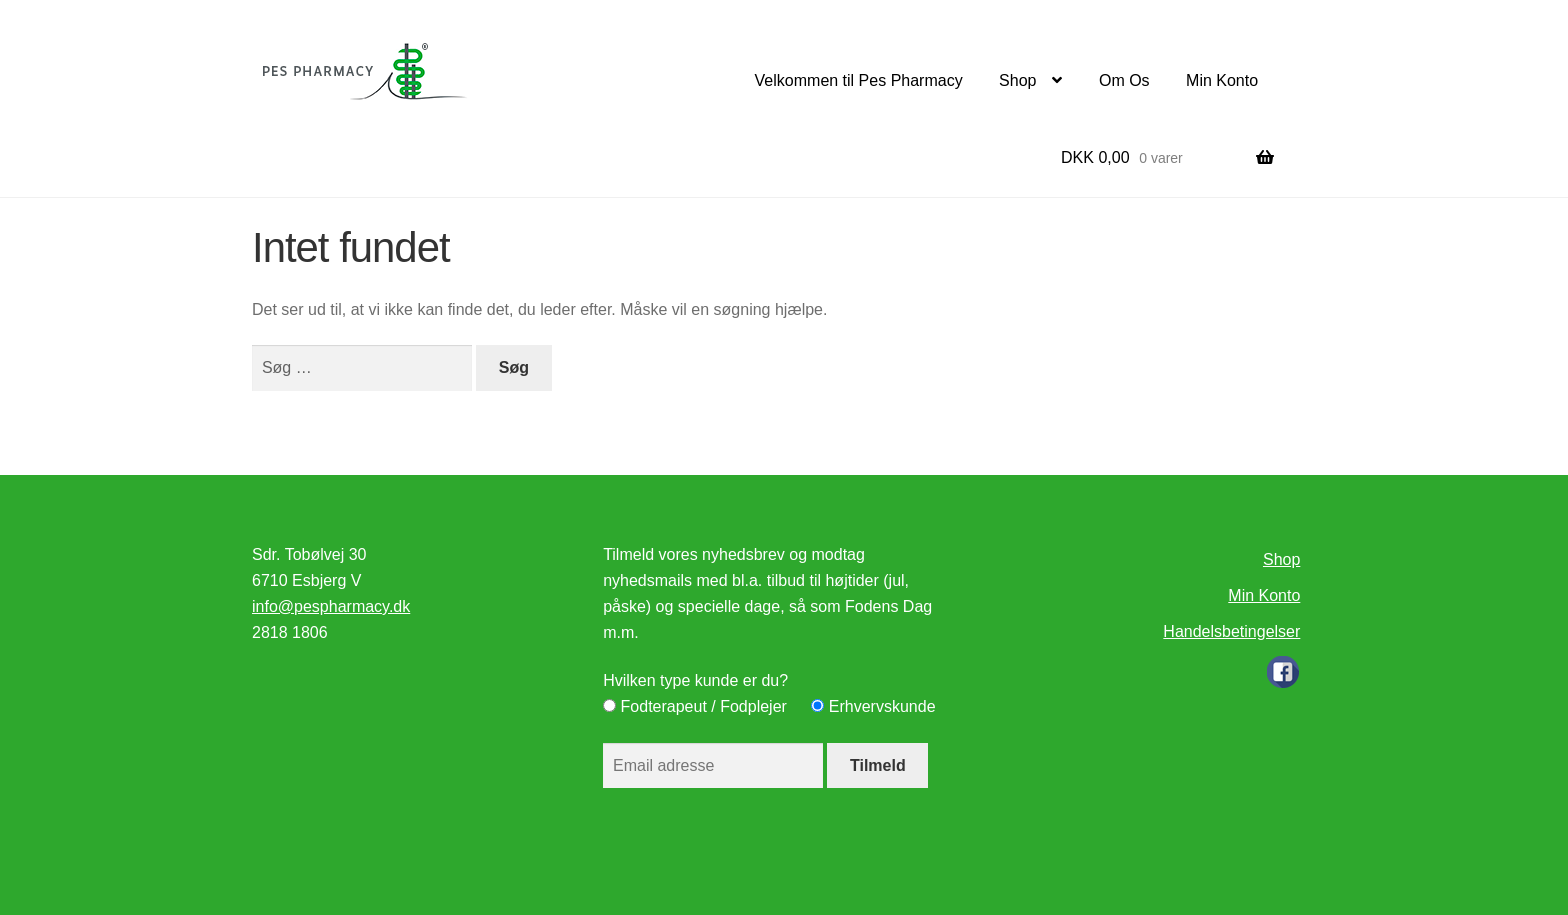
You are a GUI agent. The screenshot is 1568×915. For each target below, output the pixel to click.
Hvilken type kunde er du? (695, 680)
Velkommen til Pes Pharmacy (859, 80)
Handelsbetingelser (1231, 631)
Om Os (1124, 80)
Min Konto (1222, 80)
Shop (1017, 80)
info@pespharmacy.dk (331, 606)
